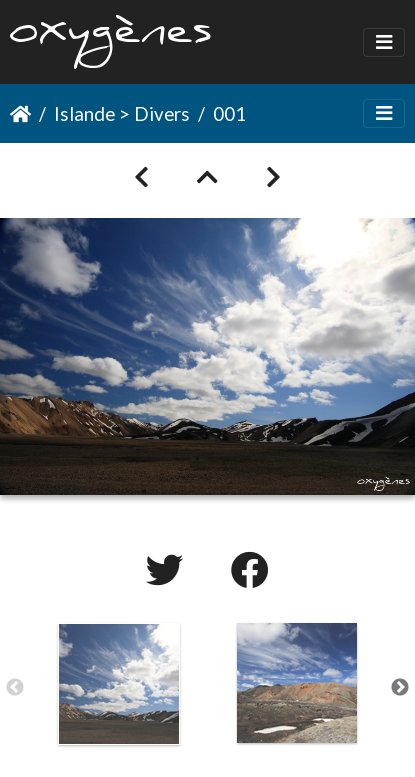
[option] (119, 684)
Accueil (20, 114)
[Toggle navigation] (384, 42)
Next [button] (400, 688)
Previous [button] (15, 688)
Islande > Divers (122, 113)
